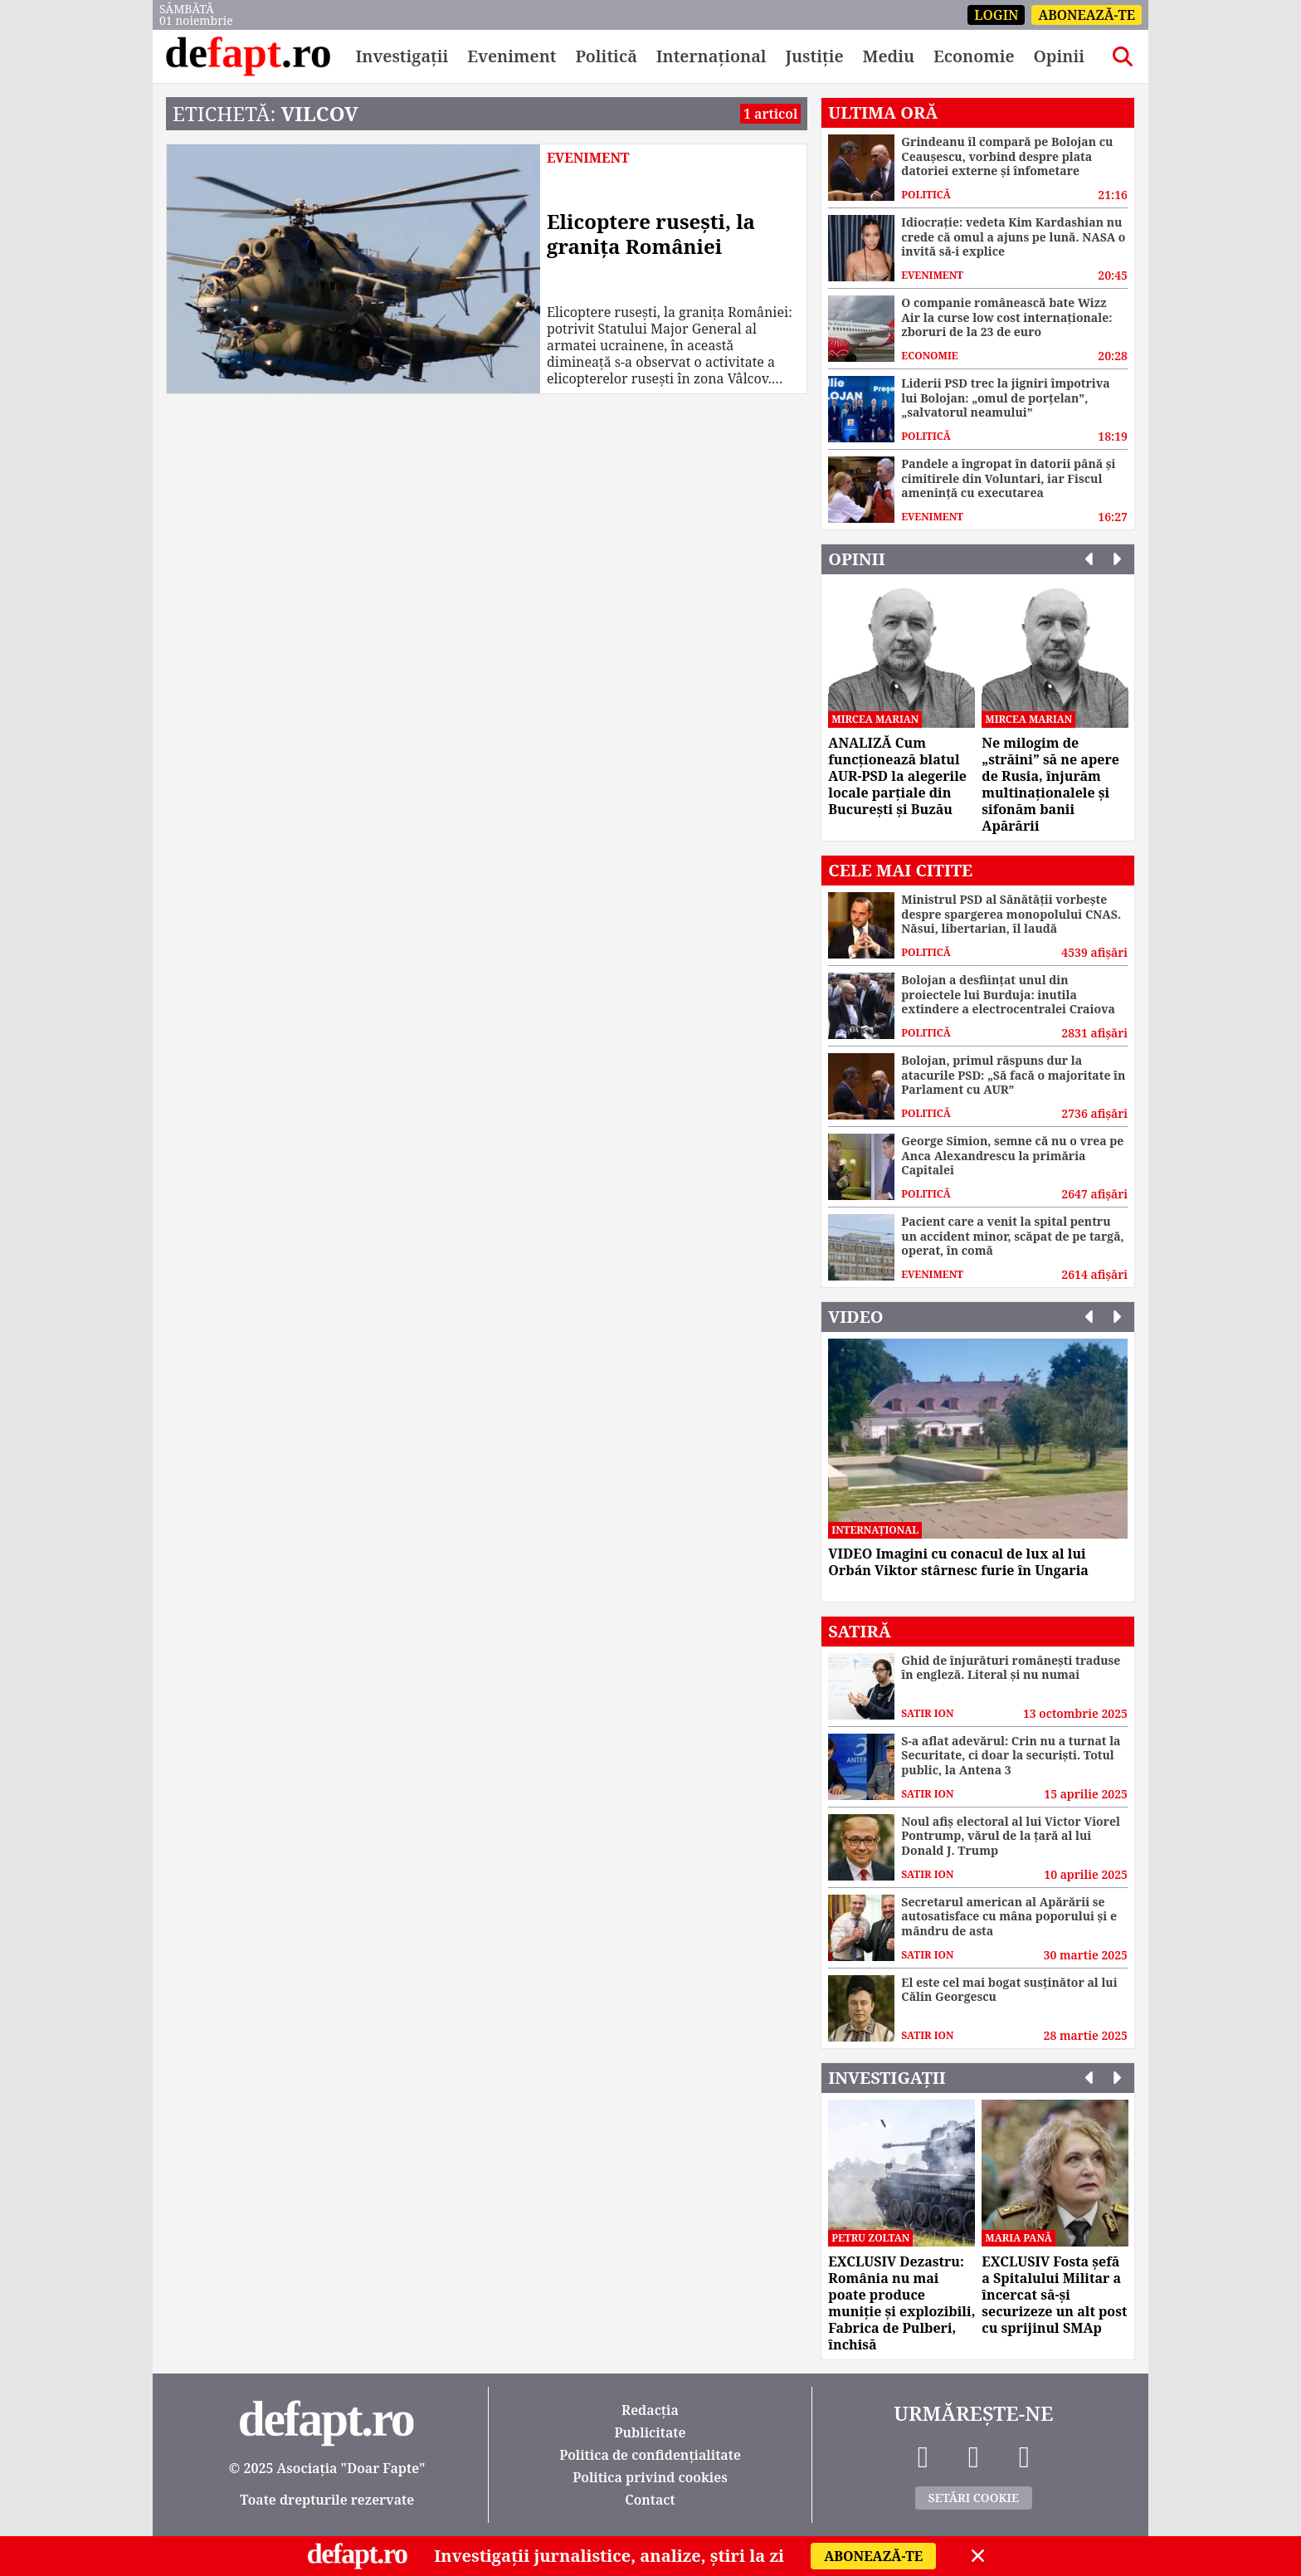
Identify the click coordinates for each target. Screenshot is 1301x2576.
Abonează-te (1086, 15)
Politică (606, 56)
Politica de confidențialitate (650, 2455)
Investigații (401, 56)
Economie (974, 56)
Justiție (814, 56)
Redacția (650, 2410)
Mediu (888, 56)
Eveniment (511, 56)
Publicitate (650, 2432)
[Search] (1122, 56)
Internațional (711, 56)
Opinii (1058, 56)
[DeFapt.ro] (248, 56)
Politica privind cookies (650, 2477)
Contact (650, 2500)
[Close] (977, 2556)
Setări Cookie (973, 2497)
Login (996, 15)
